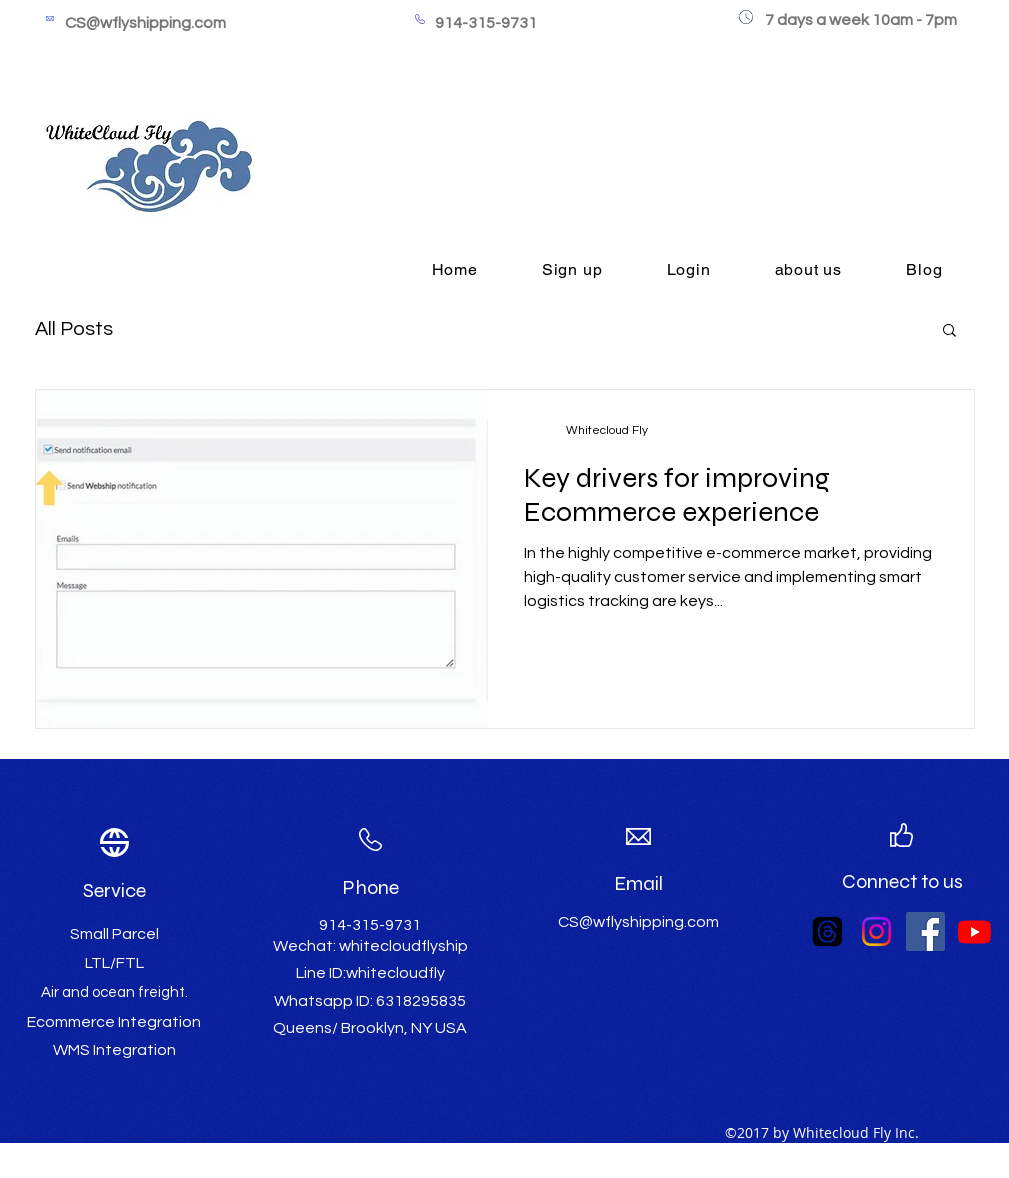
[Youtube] (974, 931)
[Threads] (827, 931)
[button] (949, 331)
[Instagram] (876, 931)
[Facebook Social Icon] (925, 931)
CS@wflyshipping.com (145, 23)
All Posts (74, 329)
